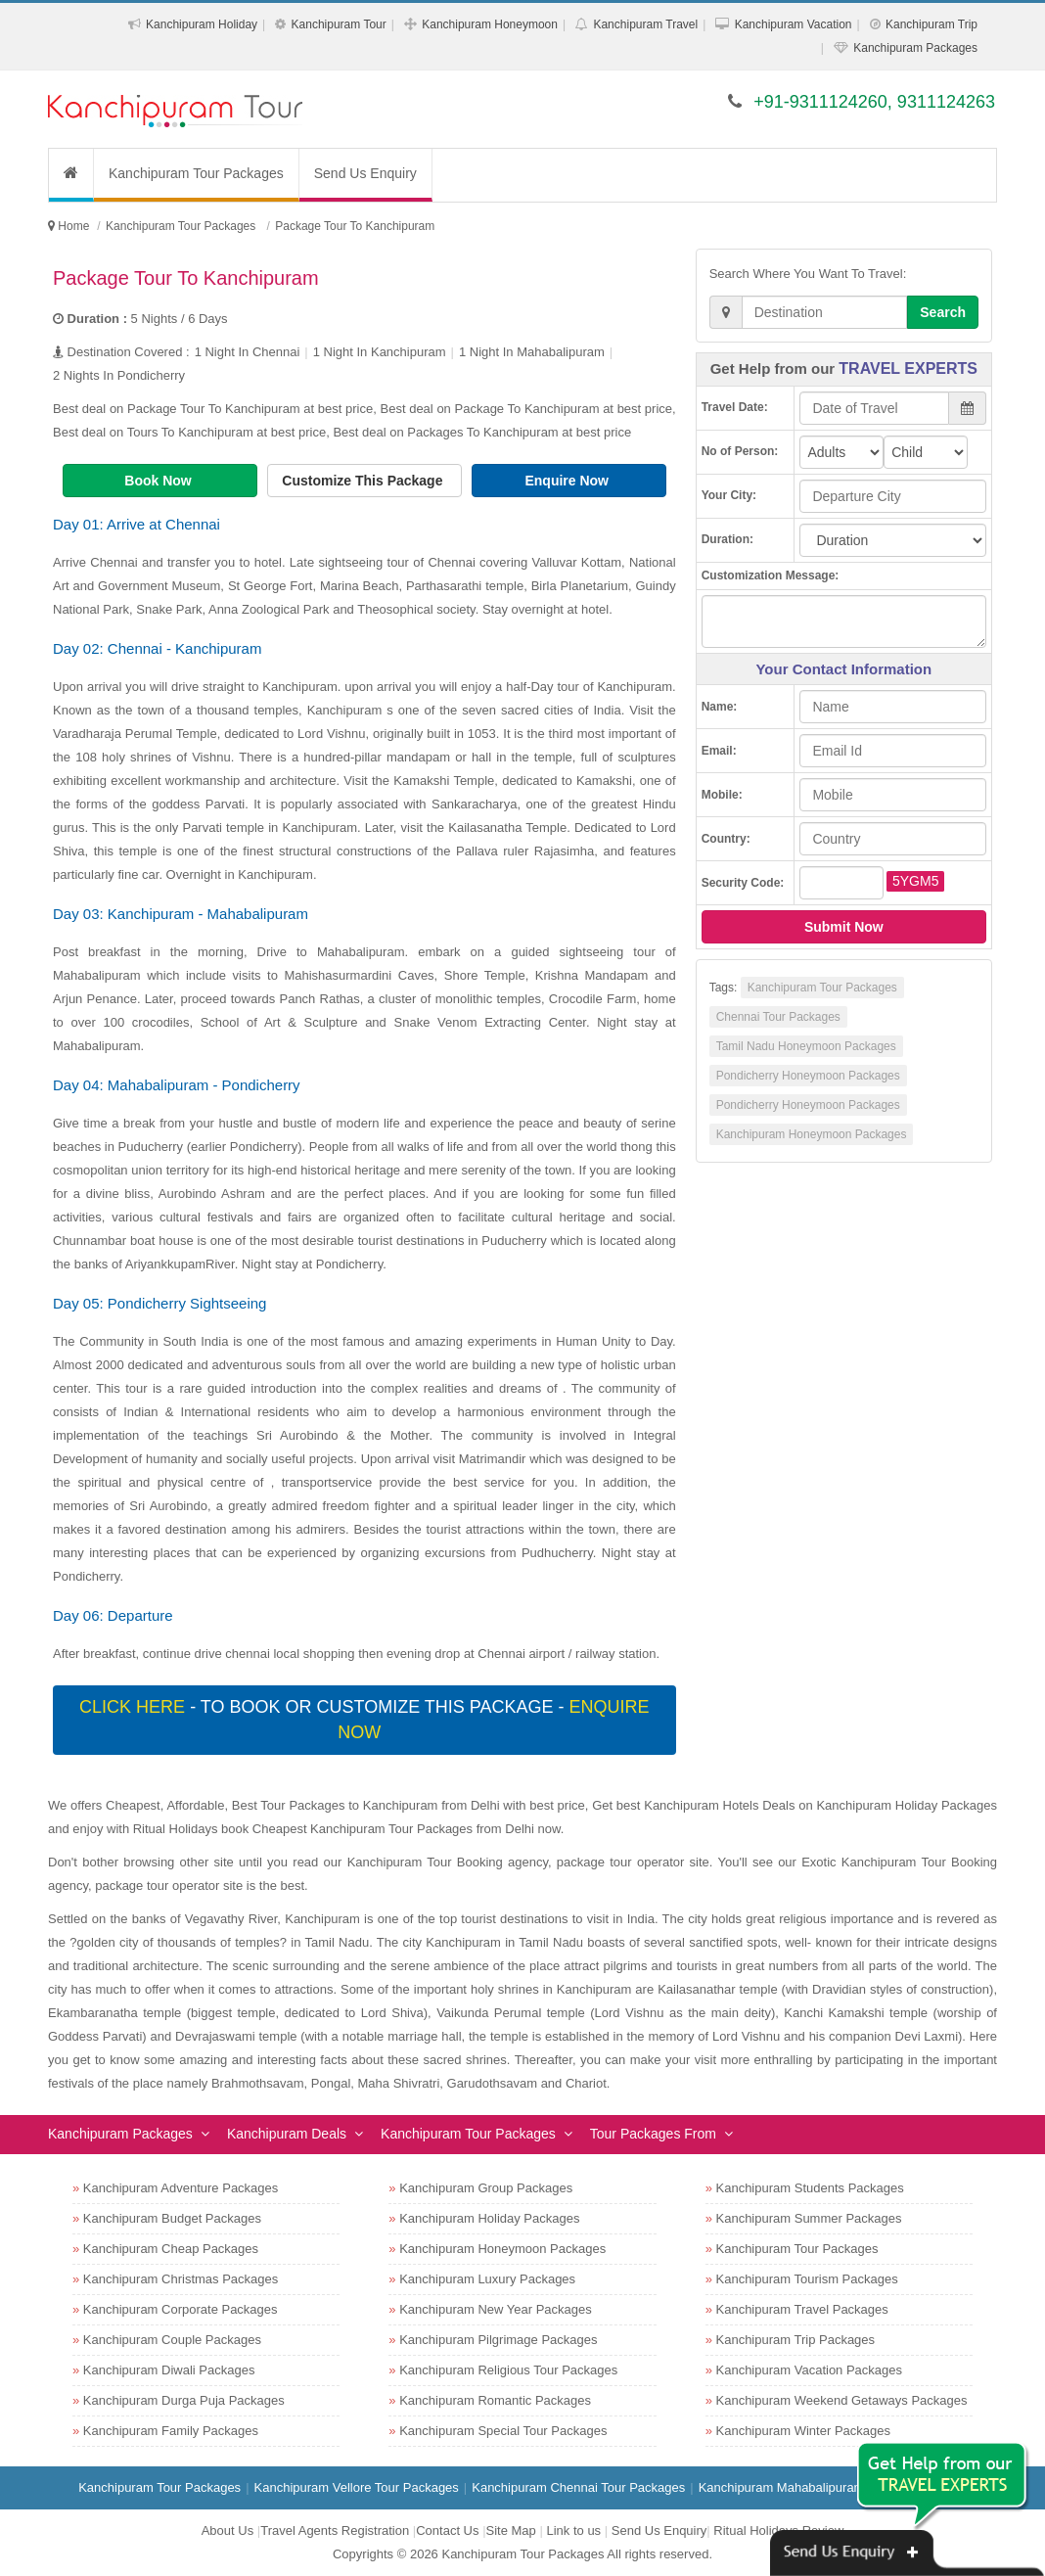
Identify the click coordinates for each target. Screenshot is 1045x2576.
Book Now (159, 480)
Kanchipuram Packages (915, 48)
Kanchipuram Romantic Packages (495, 2400)
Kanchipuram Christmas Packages (180, 2279)
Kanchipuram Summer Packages (809, 2218)
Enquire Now (568, 480)
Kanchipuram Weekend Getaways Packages (842, 2400)
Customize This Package (364, 480)
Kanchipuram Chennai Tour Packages (578, 2487)
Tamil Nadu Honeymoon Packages (806, 1046)
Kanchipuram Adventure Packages (180, 2188)
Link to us (573, 2530)
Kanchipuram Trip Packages (796, 2339)
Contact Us (447, 2530)
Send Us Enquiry (365, 173)
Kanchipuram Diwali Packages (169, 2370)
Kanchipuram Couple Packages (172, 2339)
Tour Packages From (653, 2133)
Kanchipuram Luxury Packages (487, 2279)
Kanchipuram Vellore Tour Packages (356, 2487)
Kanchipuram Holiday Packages (489, 2218)
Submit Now (844, 927)
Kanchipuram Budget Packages (172, 2218)
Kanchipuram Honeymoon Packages (811, 1134)
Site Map (511, 2530)
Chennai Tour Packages (778, 1017)
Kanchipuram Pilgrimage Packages (498, 2339)
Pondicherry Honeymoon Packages (808, 1075)
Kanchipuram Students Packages (810, 2188)
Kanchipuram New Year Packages (495, 2309)
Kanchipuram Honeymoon (490, 24)
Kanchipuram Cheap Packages (170, 2248)
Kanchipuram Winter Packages (803, 2430)
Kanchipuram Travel (645, 24)
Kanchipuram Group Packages (485, 2188)
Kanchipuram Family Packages (170, 2430)
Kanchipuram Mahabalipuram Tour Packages (825, 2487)
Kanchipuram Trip (931, 24)
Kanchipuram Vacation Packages (809, 2370)
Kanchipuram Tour (339, 24)
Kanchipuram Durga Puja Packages (184, 2400)
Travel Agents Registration (334, 2530)
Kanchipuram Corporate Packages (180, 2309)
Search (943, 312)
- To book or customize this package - (364, 1719)
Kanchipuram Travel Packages (802, 2309)
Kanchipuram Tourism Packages (807, 2279)
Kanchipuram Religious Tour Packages (508, 2370)
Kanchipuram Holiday (201, 24)
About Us (227, 2530)
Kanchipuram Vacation (793, 24)
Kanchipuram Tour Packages (196, 173)
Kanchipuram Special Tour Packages (503, 2430)
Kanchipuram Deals (286, 2133)
